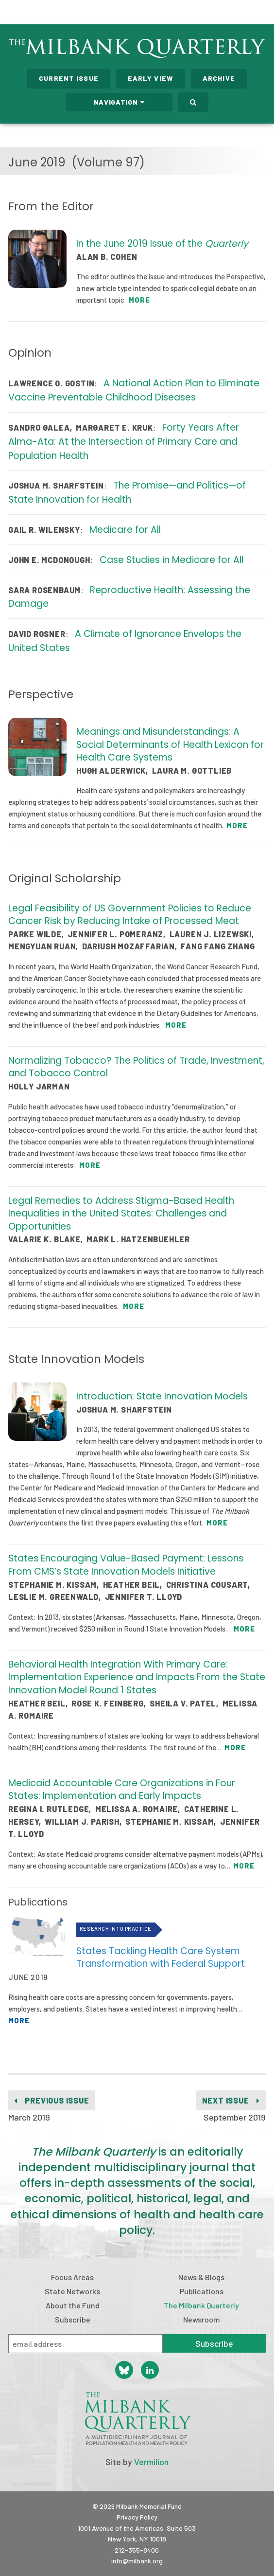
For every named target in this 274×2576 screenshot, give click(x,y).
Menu (260, 13)
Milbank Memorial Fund (47, 12)
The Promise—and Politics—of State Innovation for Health (127, 492)
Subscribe (72, 2319)
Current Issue (69, 78)
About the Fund (73, 2305)
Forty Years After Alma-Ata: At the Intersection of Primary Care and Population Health (123, 441)
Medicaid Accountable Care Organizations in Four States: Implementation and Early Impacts (121, 1790)
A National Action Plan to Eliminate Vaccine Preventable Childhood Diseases (133, 390)
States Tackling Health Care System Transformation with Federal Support (160, 1957)
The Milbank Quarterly (201, 2305)
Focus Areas (72, 2277)
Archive (219, 78)
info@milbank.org (137, 2561)
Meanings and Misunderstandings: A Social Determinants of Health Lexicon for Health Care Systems (170, 744)
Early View (150, 78)
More (139, 299)
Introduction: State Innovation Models (162, 1396)
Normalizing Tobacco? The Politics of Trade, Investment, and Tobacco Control (136, 1067)
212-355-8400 (137, 2550)
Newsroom (201, 2319)
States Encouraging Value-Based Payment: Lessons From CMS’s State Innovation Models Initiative (125, 1565)
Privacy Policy (137, 2517)
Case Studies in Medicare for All (171, 559)
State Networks (72, 2291)
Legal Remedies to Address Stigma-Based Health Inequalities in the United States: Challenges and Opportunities (121, 1213)
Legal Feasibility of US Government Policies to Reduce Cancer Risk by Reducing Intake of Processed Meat (129, 915)
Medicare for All (125, 529)
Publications (201, 2291)
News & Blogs (201, 2277)
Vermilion (151, 2461)
